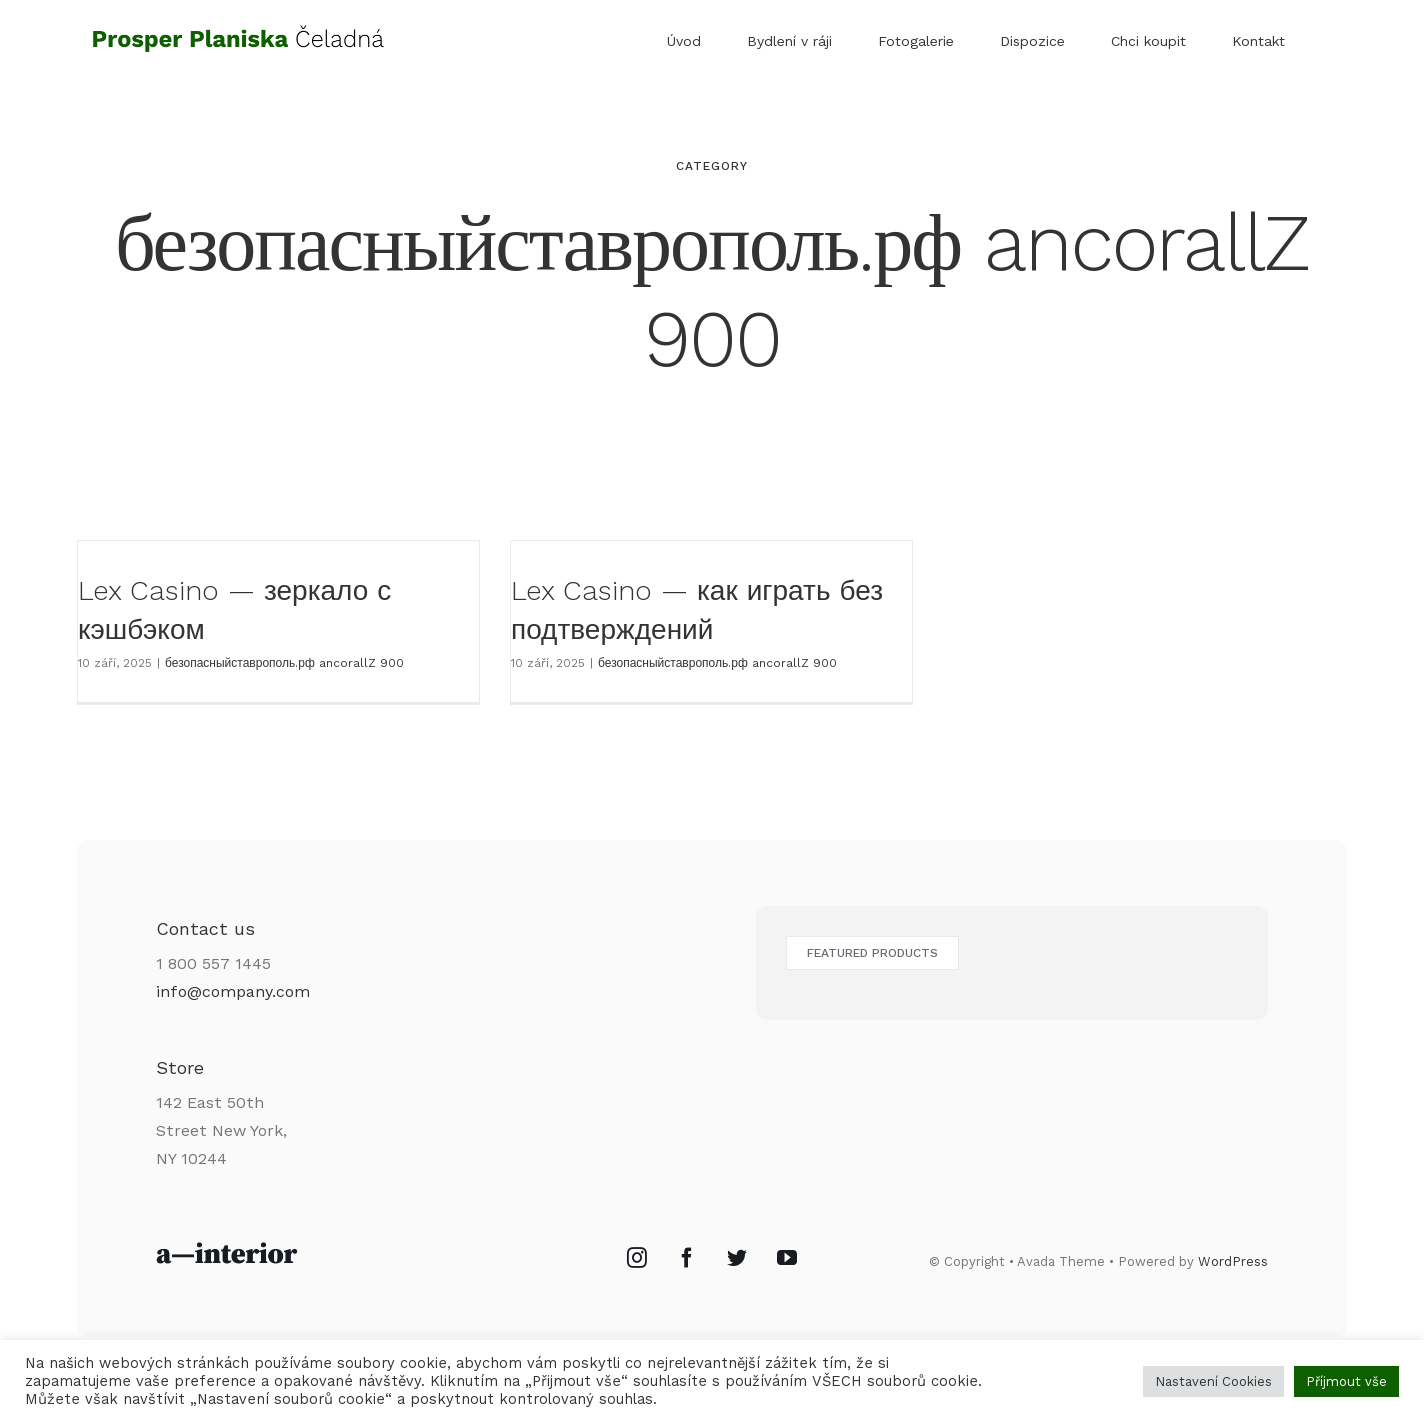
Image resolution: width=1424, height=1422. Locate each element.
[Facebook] (687, 1258)
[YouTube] (787, 1258)
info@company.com (233, 991)
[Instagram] (637, 1258)
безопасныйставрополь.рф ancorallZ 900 (284, 663)
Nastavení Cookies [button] (1213, 1381)
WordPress (1233, 1261)
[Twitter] (737, 1258)
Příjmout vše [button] (1346, 1381)
